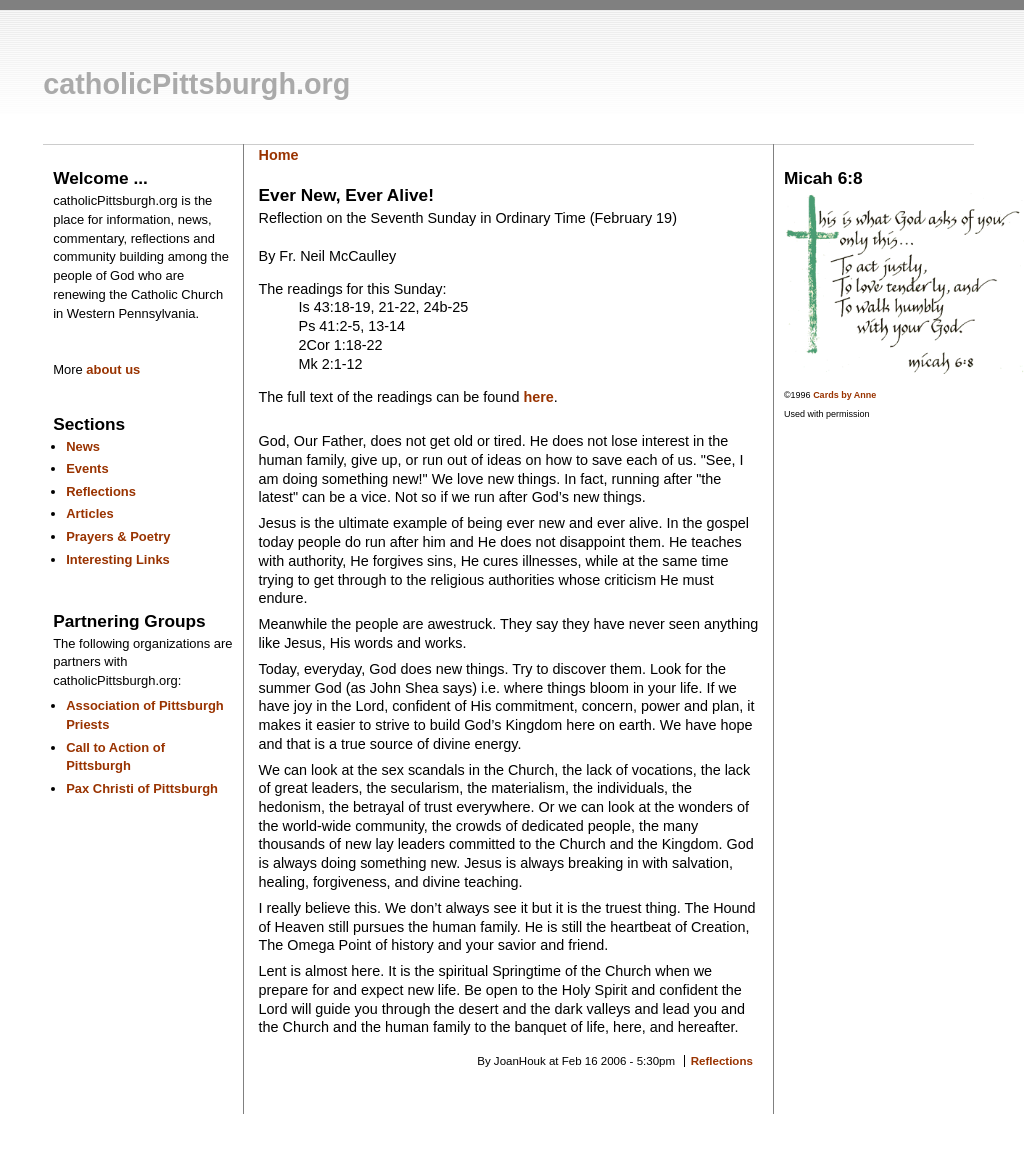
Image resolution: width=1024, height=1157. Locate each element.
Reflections (101, 491)
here (538, 397)
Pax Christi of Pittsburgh (142, 788)
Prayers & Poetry (118, 536)
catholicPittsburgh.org (196, 84)
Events (87, 468)
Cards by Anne (844, 395)
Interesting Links (118, 559)
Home (279, 155)
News (83, 446)
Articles (90, 513)
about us (113, 369)
